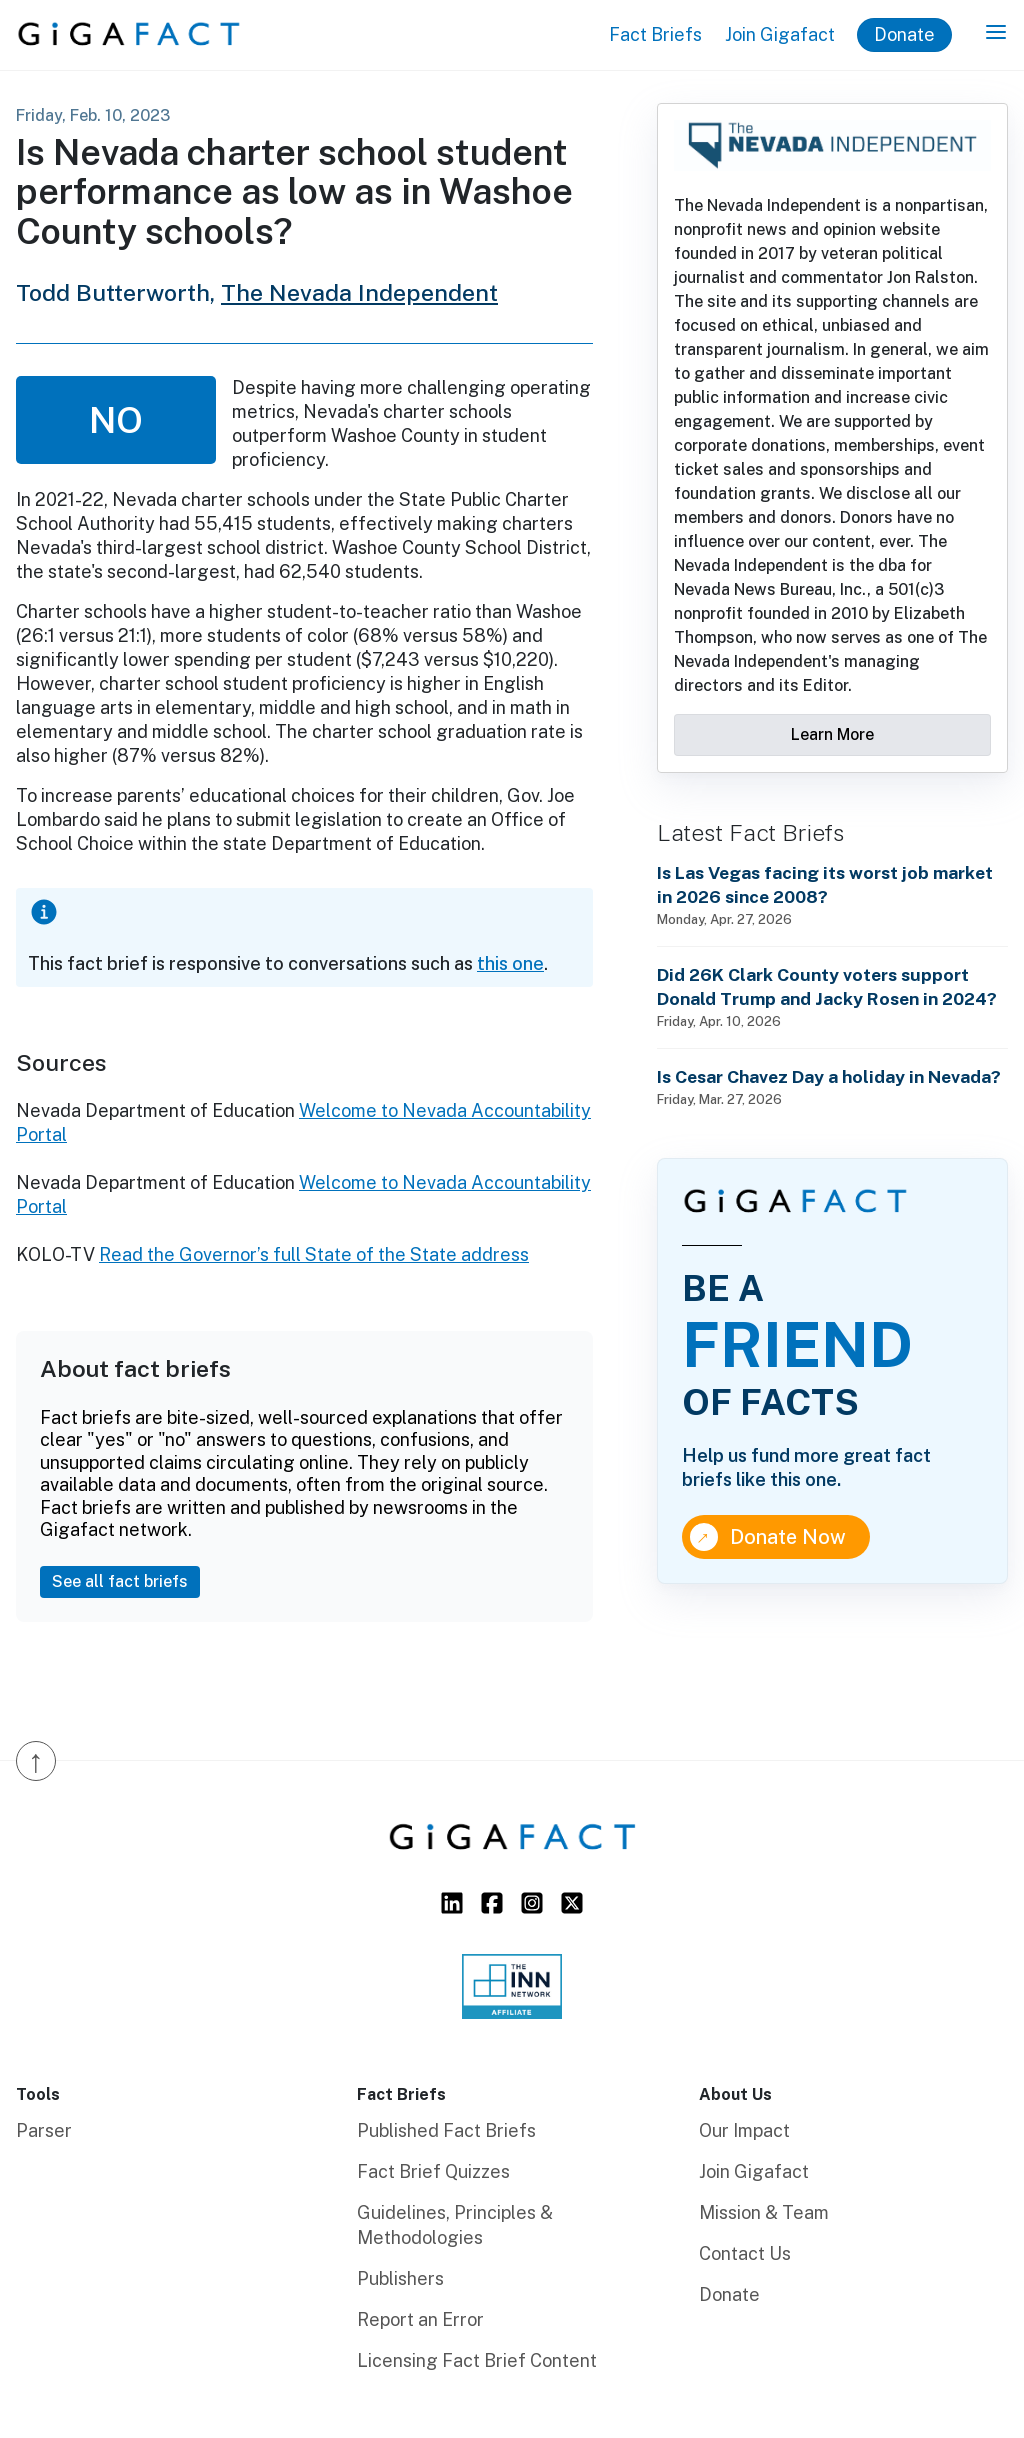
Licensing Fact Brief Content (477, 2360)
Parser (44, 2130)
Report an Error (420, 2319)
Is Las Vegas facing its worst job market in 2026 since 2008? (825, 884)
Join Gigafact (780, 34)
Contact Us (745, 2253)
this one (510, 963)
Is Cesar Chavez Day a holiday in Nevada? (829, 1076)
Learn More (832, 734)
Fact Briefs (655, 34)
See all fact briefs (120, 1581)
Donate (904, 34)
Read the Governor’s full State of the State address (314, 1254)
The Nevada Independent (359, 292)
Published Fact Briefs (446, 2130)
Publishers (400, 2278)
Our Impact (744, 2130)
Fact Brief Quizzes (433, 2171)
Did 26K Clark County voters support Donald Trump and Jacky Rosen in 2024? (827, 986)
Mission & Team (764, 2212)
